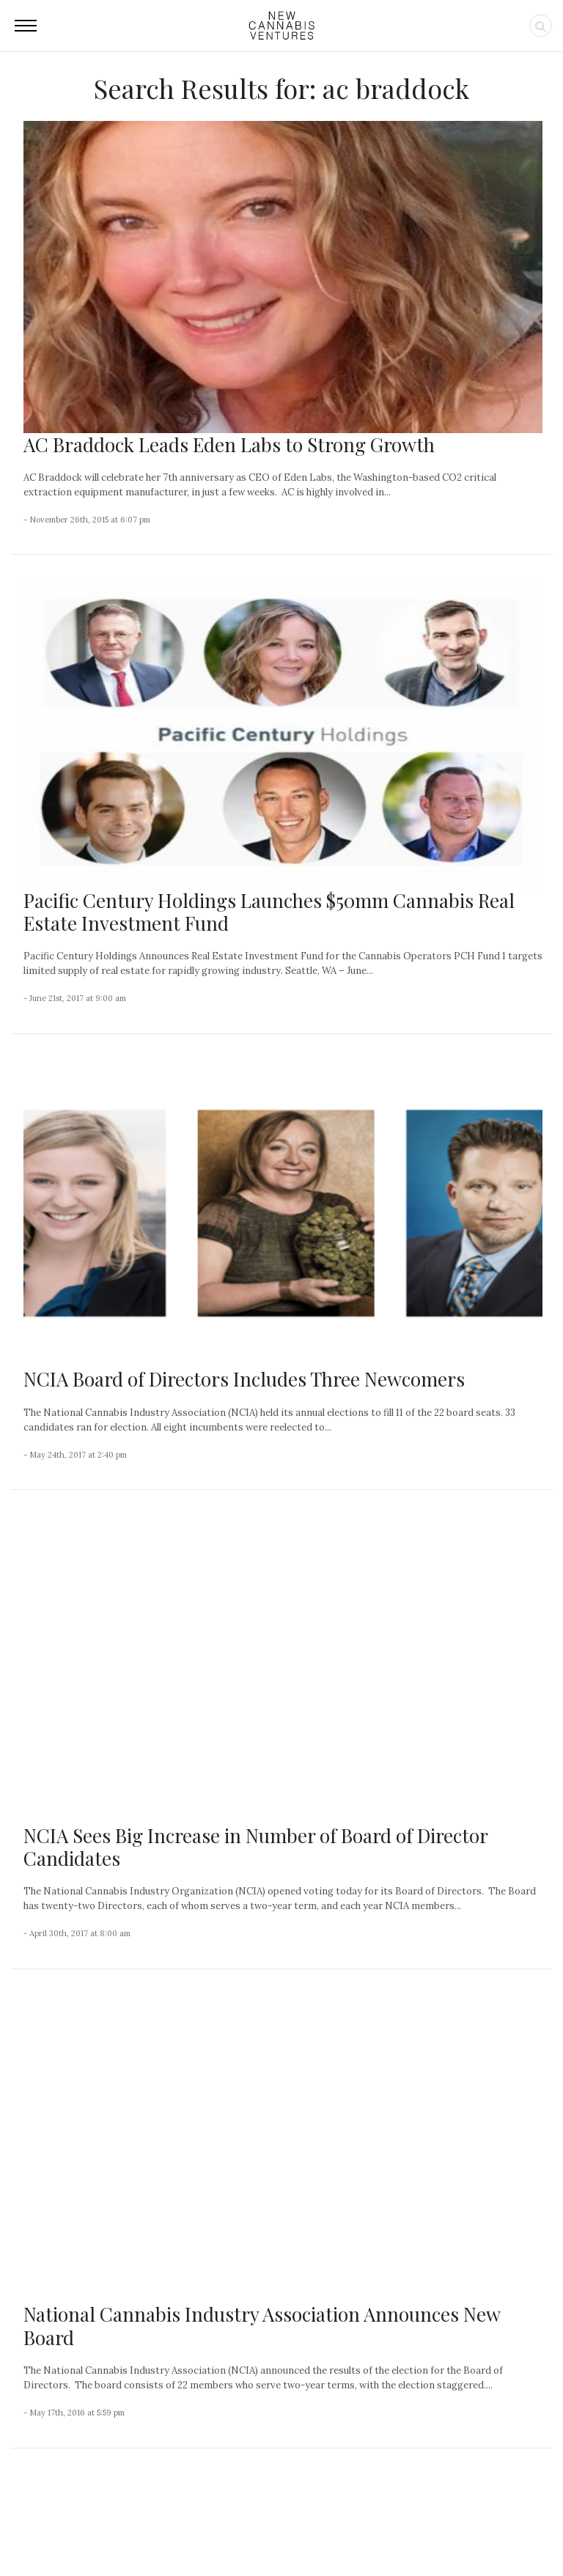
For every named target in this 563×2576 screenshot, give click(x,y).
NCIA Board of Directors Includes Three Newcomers (244, 1379)
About (166, 2533)
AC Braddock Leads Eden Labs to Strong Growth (229, 444)
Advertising (331, 2533)
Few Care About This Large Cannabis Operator (93, 2258)
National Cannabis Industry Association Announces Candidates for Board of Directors (241, 1923)
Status (494, 2533)
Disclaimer (442, 2533)
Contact (212, 2533)
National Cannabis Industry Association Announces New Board (261, 1737)
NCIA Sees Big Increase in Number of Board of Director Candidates (255, 1553)
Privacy (387, 2533)
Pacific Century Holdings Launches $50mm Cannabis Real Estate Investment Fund (269, 911)
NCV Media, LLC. (102, 2533)
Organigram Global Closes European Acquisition (93, 2363)
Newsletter (268, 2533)
